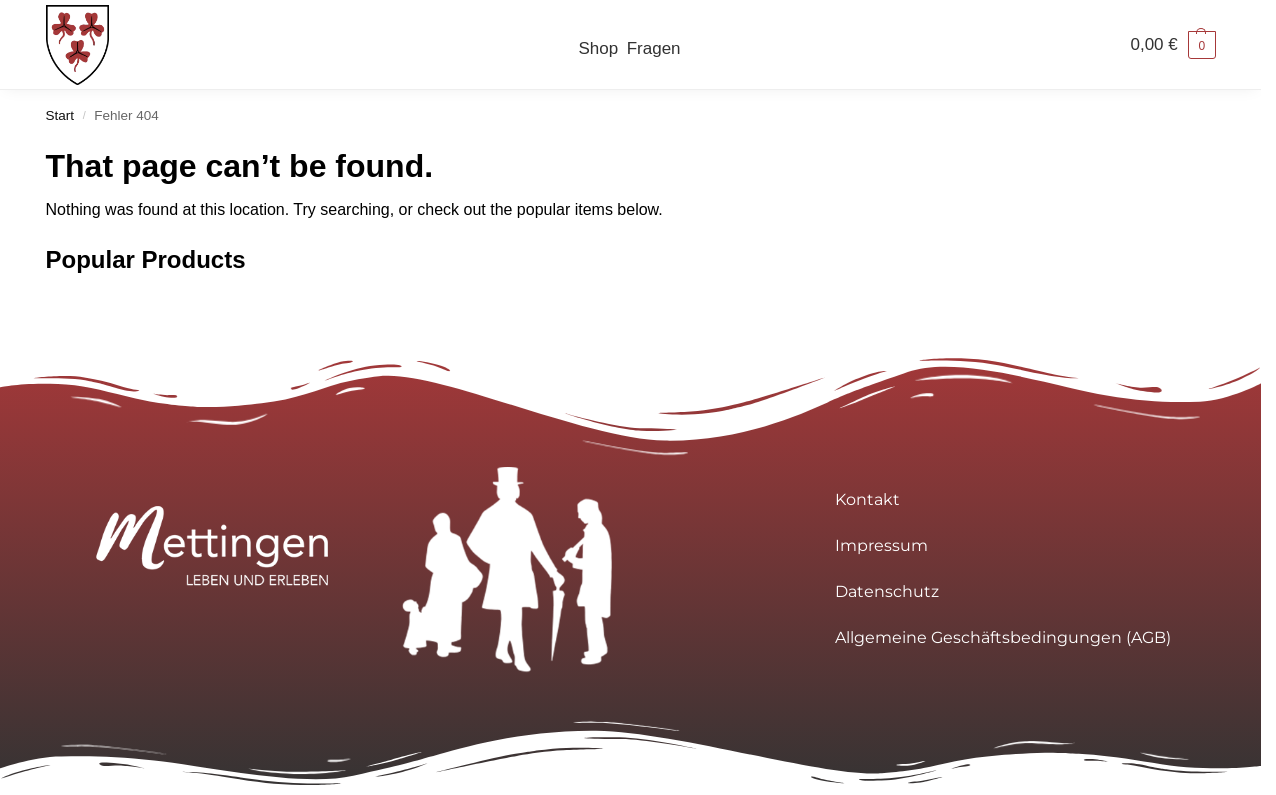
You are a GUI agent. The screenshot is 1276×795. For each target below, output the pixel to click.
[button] (1172, 45)
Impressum (881, 545)
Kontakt (867, 499)
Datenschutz (887, 591)
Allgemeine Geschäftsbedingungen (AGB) (1003, 637)
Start (60, 115)
